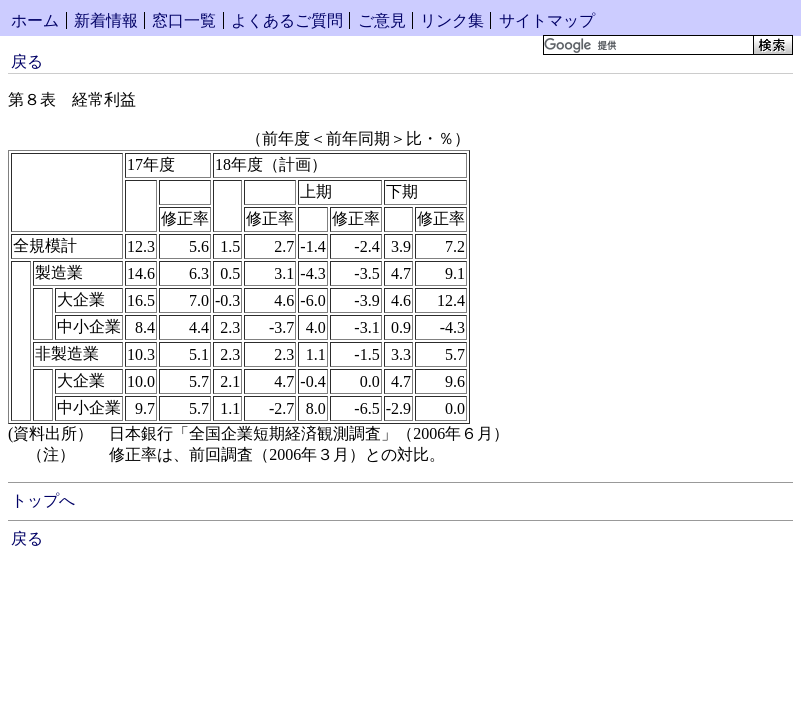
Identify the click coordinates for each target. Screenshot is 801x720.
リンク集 (452, 20)
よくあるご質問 (287, 20)
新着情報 (106, 20)
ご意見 (382, 20)
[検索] (646, 45)
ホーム (35, 20)
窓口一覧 (184, 20)
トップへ (43, 500)
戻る (27, 61)
